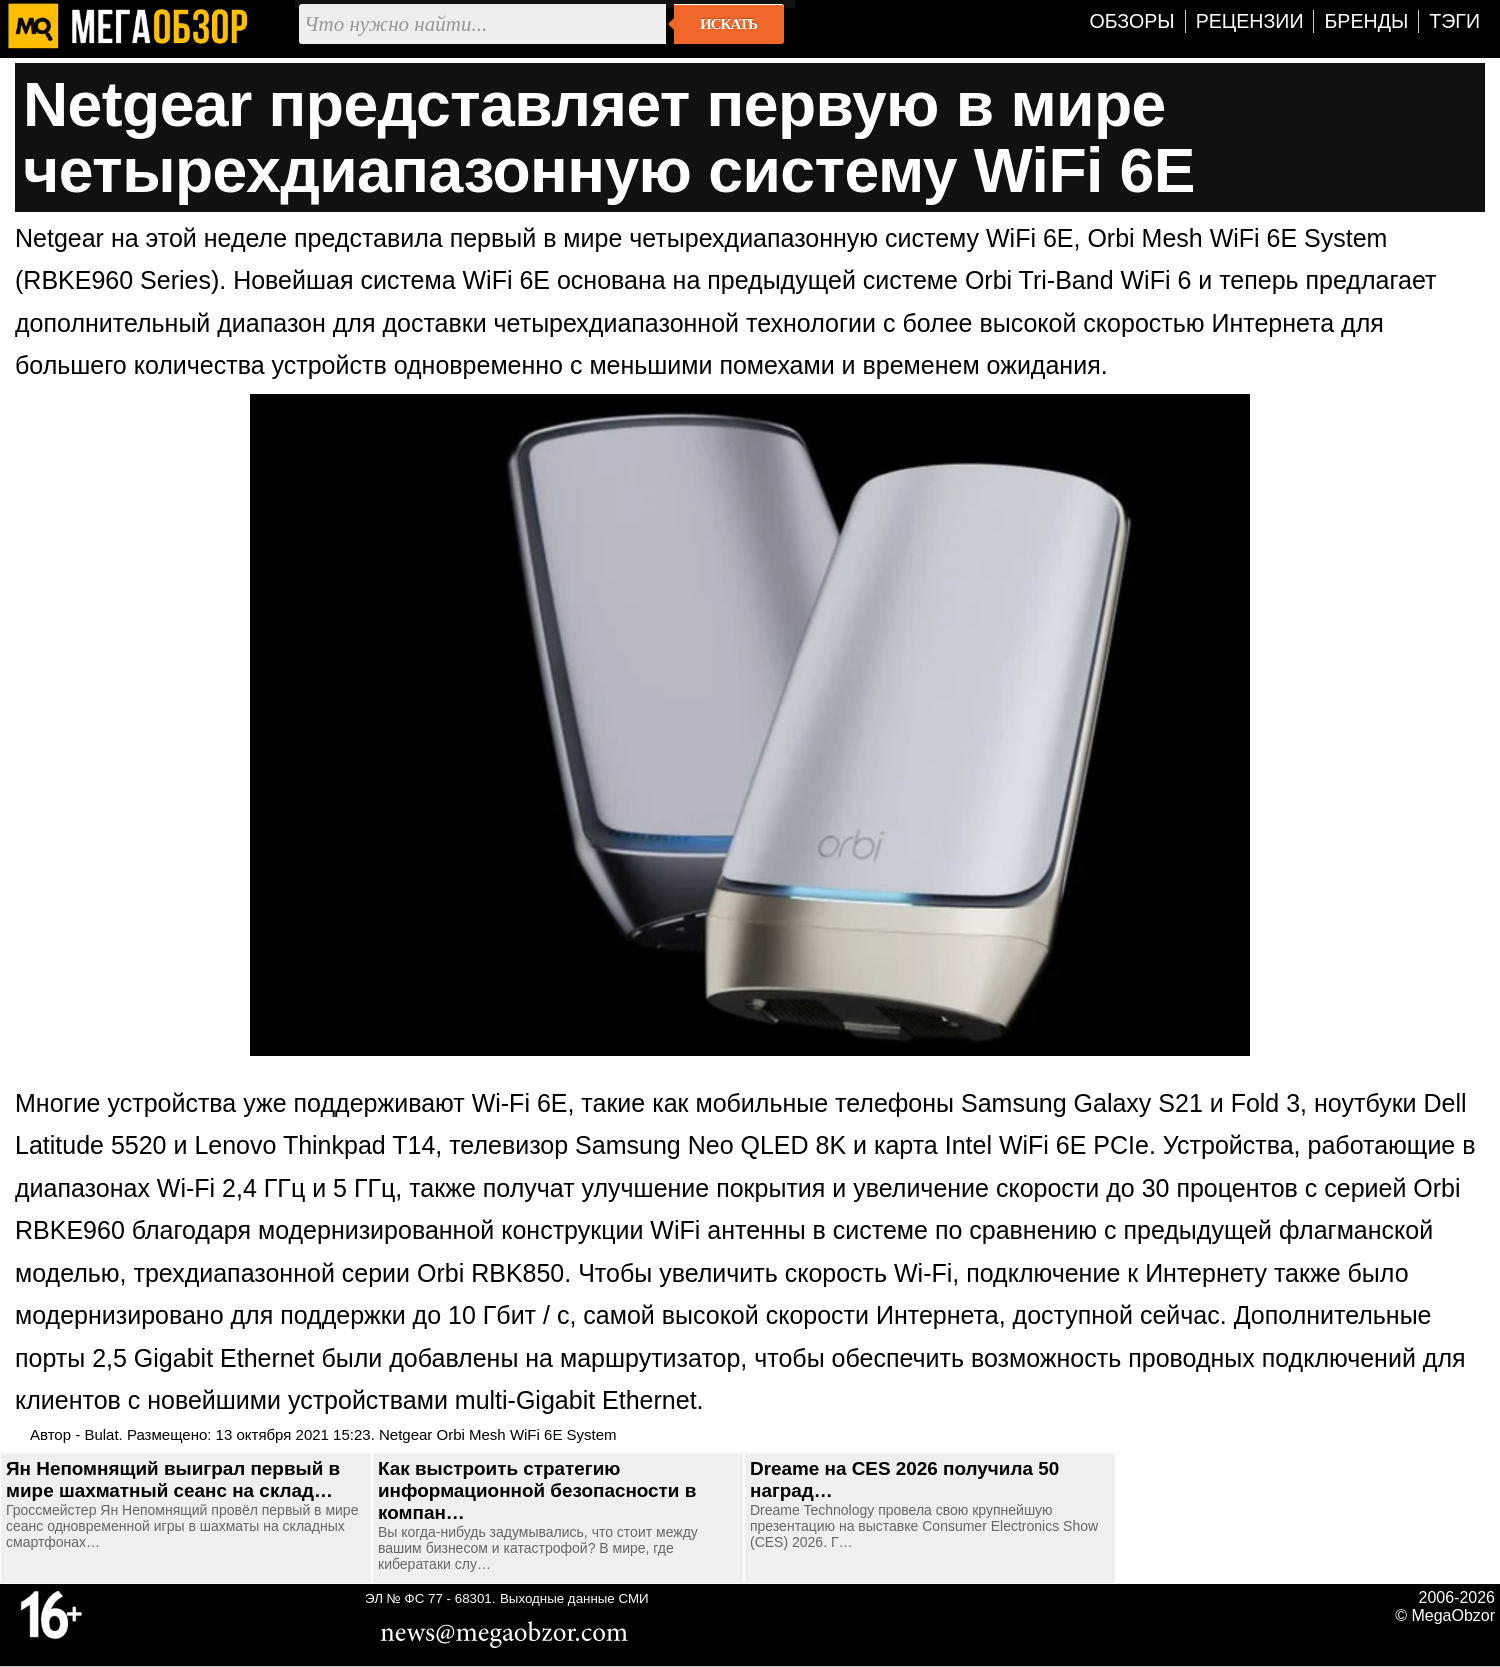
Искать (728, 24)
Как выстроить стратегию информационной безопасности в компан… (537, 1490)
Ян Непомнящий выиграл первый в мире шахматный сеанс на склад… (173, 1479)
